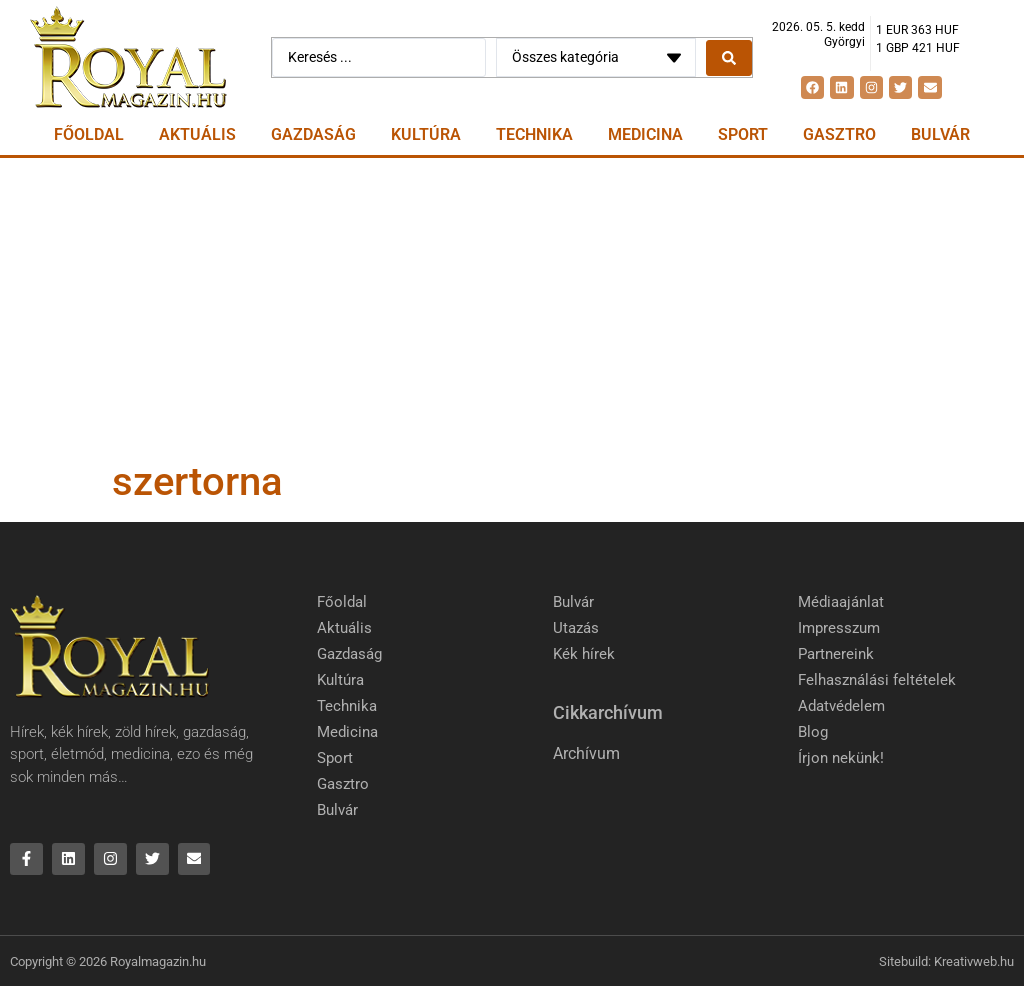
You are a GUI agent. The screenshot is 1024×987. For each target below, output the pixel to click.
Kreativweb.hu (974, 961)
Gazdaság (313, 134)
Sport (743, 134)
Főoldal (89, 134)
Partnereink (836, 654)
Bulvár (940, 134)
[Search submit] (729, 58)
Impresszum (839, 628)
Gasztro (839, 134)
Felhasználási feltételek (877, 680)
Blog (813, 732)
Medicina (645, 134)
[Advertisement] (512, 308)
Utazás (576, 628)
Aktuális (197, 134)
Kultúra (426, 134)
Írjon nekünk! (841, 758)
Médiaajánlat (841, 602)
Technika (534, 134)
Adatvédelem (841, 706)
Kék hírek (584, 654)
